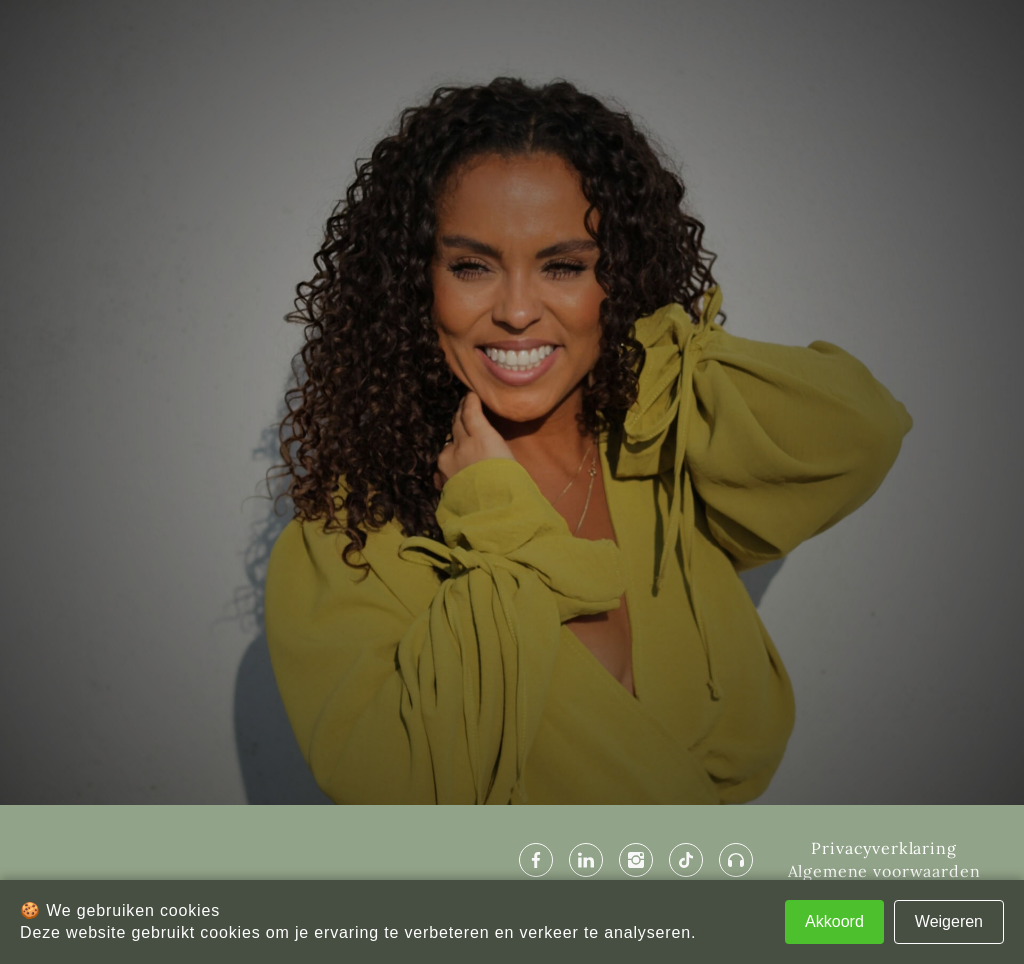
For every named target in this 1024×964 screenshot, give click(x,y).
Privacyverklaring (883, 848)
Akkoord (834, 921)
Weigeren (949, 921)
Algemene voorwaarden (884, 871)
